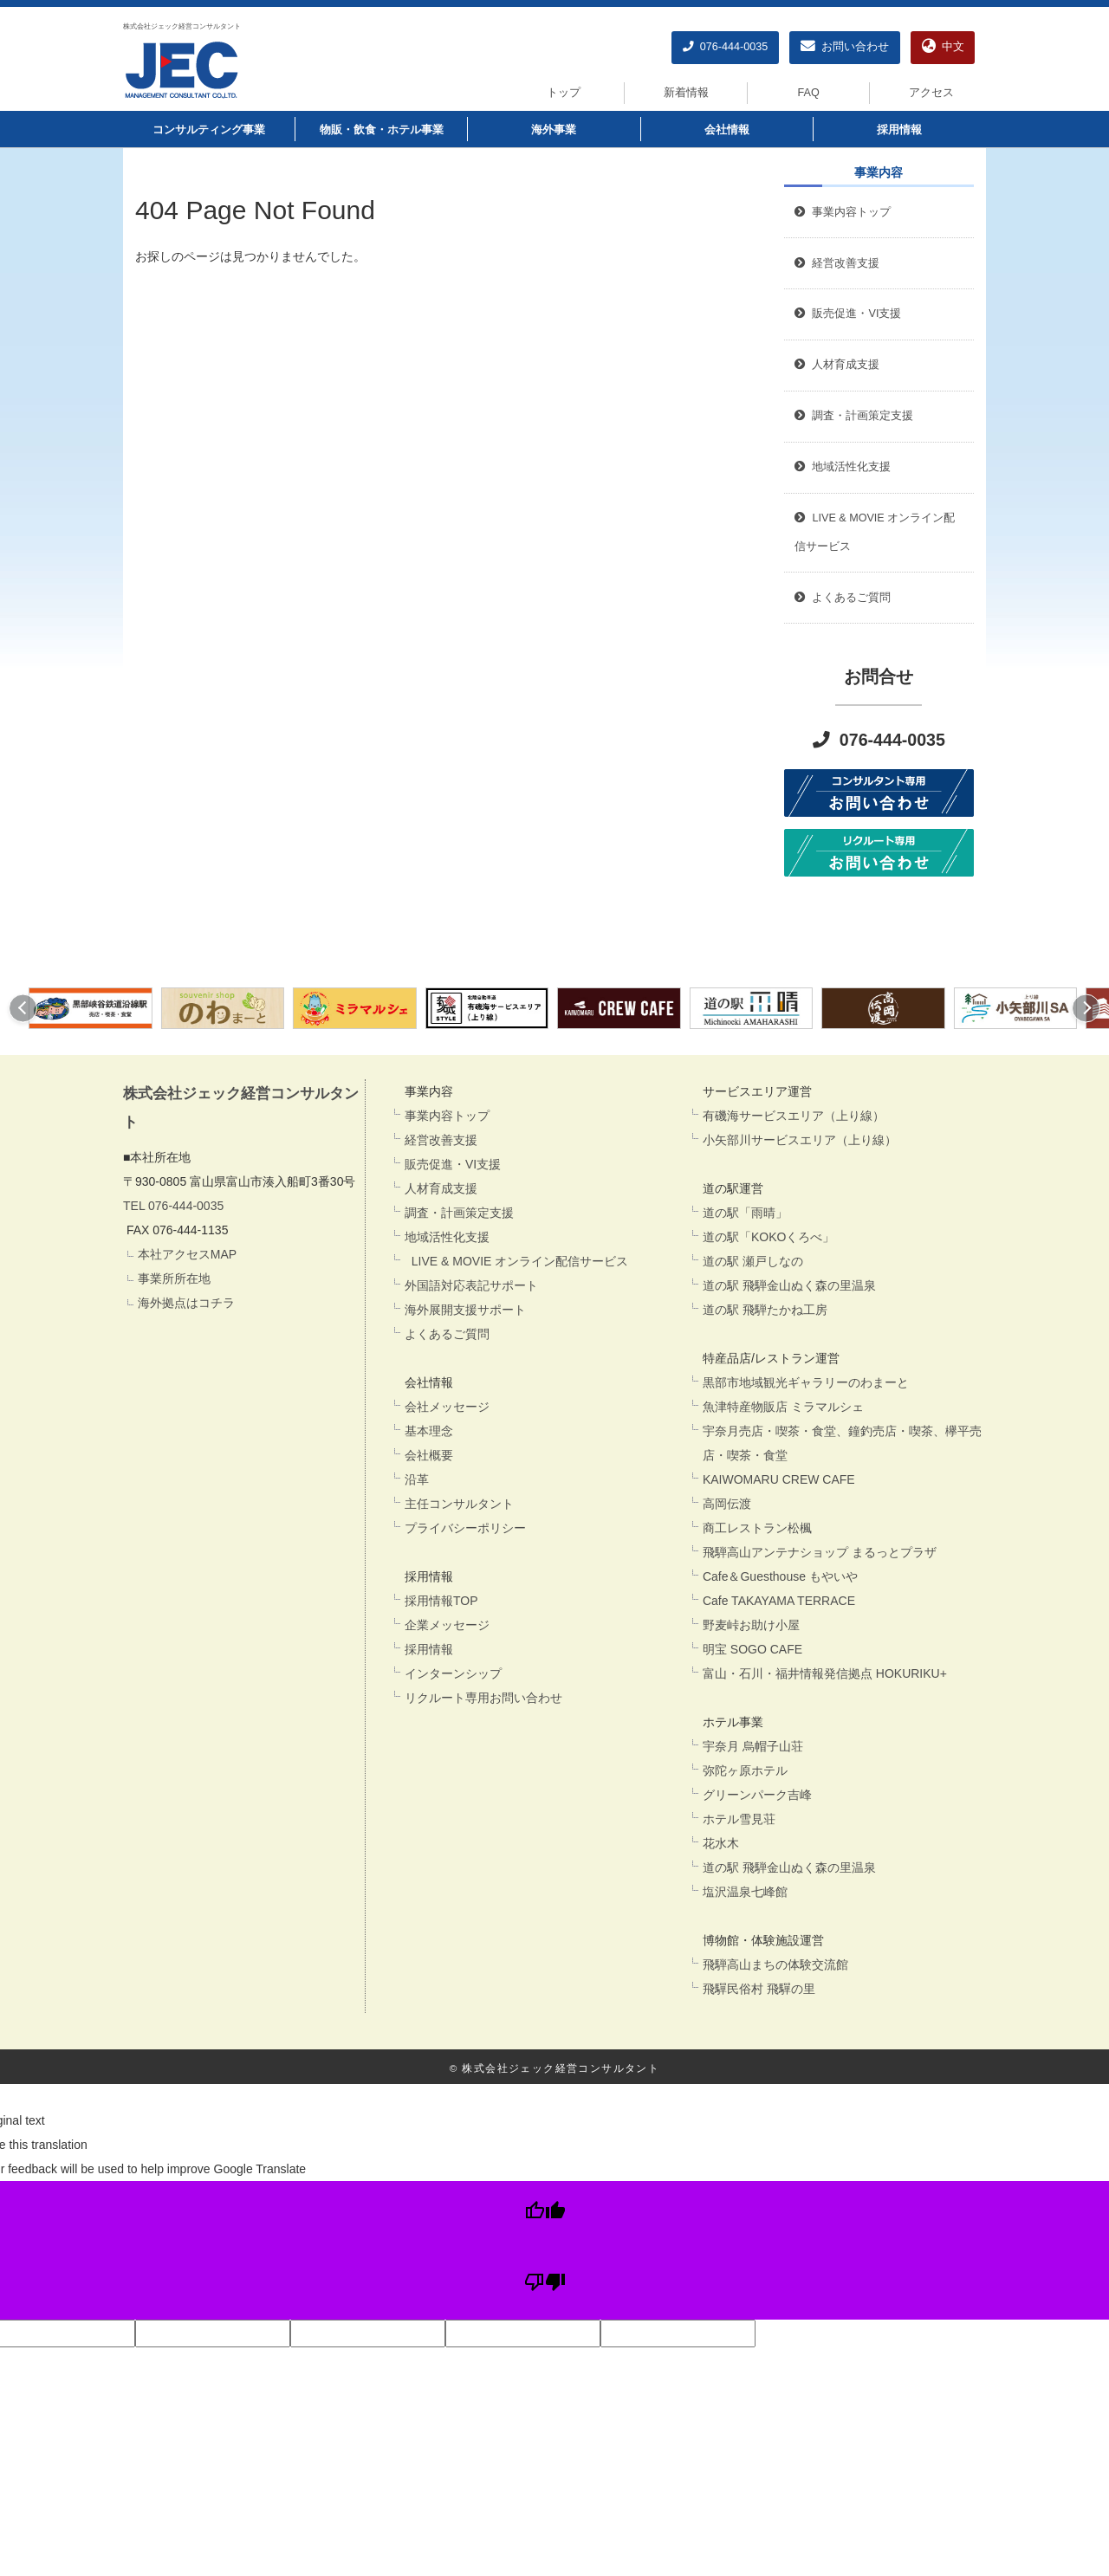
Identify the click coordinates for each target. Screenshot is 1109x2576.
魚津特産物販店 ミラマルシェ (783, 1407)
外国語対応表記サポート (471, 1285)
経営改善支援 (836, 263)
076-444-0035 (725, 47)
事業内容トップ (842, 212)
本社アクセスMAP (187, 1254)
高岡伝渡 (727, 1504)
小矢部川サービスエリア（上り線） (800, 1140)
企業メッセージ (447, 1625)
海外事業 (553, 130)
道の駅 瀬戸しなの (753, 1261)
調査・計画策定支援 (459, 1213)
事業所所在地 (174, 1278)
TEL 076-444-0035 (173, 1206)
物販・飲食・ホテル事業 (382, 130)
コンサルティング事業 (208, 130)
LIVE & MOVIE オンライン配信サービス (516, 1261)
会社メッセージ (447, 1407)
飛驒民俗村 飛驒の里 (759, 1989)
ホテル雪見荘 (739, 1819)
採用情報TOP (441, 1601)
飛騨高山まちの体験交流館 (775, 1964)
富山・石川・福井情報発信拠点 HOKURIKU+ (825, 1673)
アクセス (931, 93)
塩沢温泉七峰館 (745, 1892)
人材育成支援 (441, 1188)
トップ (563, 93)
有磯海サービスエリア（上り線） (794, 1116)
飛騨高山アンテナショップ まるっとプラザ (820, 1552)
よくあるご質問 (447, 1334)
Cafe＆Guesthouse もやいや (780, 1576)
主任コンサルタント (459, 1504)
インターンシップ (453, 1673)
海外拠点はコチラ (186, 1303)
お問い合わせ (845, 47)
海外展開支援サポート (465, 1310)
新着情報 (686, 93)
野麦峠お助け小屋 (751, 1625)
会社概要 (429, 1455)
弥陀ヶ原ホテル (745, 1770)
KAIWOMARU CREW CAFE (779, 1479)
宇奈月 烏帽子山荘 (753, 1746)
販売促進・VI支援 (453, 1164)
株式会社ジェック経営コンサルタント (182, 26)
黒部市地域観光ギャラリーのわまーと (806, 1382)
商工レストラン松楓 (757, 1528)
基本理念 (429, 1431)
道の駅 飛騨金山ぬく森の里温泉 (789, 1285)
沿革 (417, 1479)
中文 (943, 47)
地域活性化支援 (447, 1237)
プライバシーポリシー (465, 1528)
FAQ (809, 93)
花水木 (721, 1843)
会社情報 (726, 130)
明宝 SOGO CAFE (752, 1649)
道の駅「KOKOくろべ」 (768, 1237)
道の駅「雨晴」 (745, 1213)
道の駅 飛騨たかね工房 (765, 1310)
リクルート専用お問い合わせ (483, 1698)
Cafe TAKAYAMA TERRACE (779, 1601)
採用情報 (899, 130)
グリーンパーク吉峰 (757, 1795)
